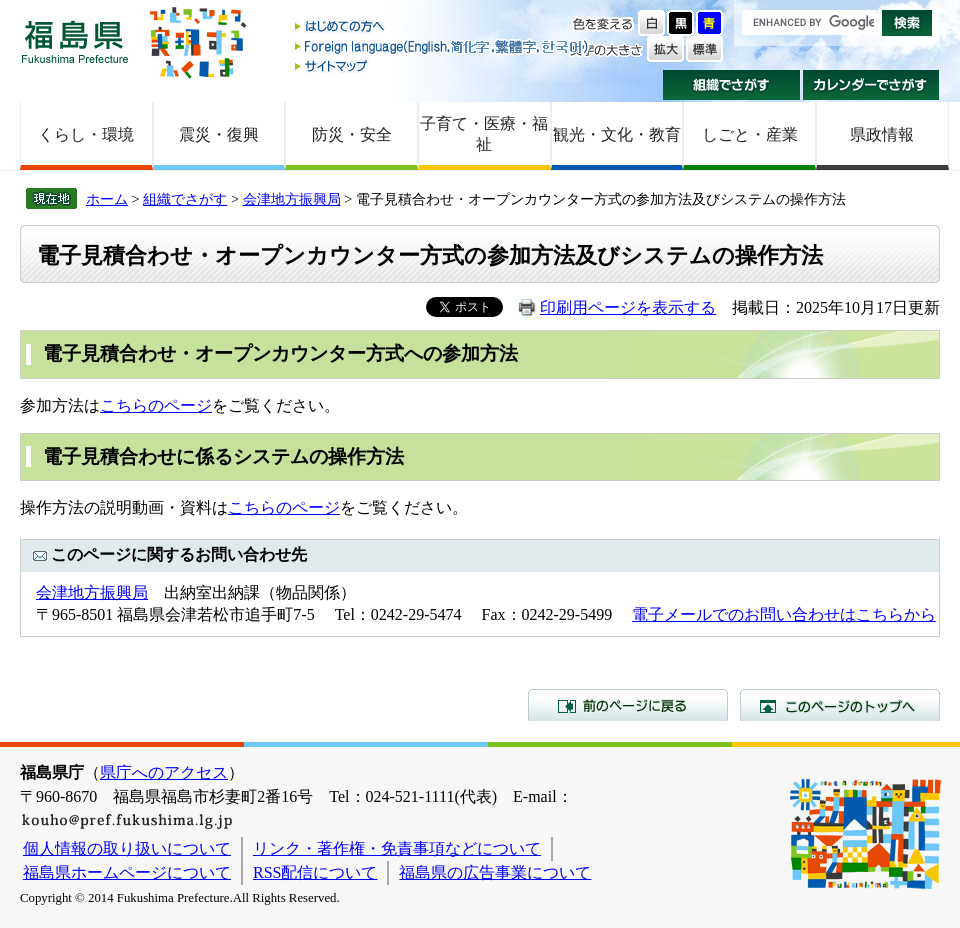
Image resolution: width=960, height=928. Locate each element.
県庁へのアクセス (164, 772)
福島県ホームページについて (127, 872)
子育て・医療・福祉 (484, 134)
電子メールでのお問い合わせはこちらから (784, 614)
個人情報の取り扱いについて (127, 848)
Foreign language (443, 46)
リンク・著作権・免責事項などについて (397, 848)
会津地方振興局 (292, 199)
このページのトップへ (840, 705)
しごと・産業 (750, 134)
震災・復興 (219, 134)
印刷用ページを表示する (628, 307)
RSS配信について (315, 872)
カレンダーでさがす (871, 85)
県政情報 (882, 134)
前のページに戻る (628, 705)
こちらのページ (156, 405)
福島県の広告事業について (495, 872)
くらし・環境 (86, 134)
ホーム (107, 199)
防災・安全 (352, 134)
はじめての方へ (443, 27)
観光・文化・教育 (617, 134)
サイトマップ (443, 65)
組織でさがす (731, 85)
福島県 (75, 41)
